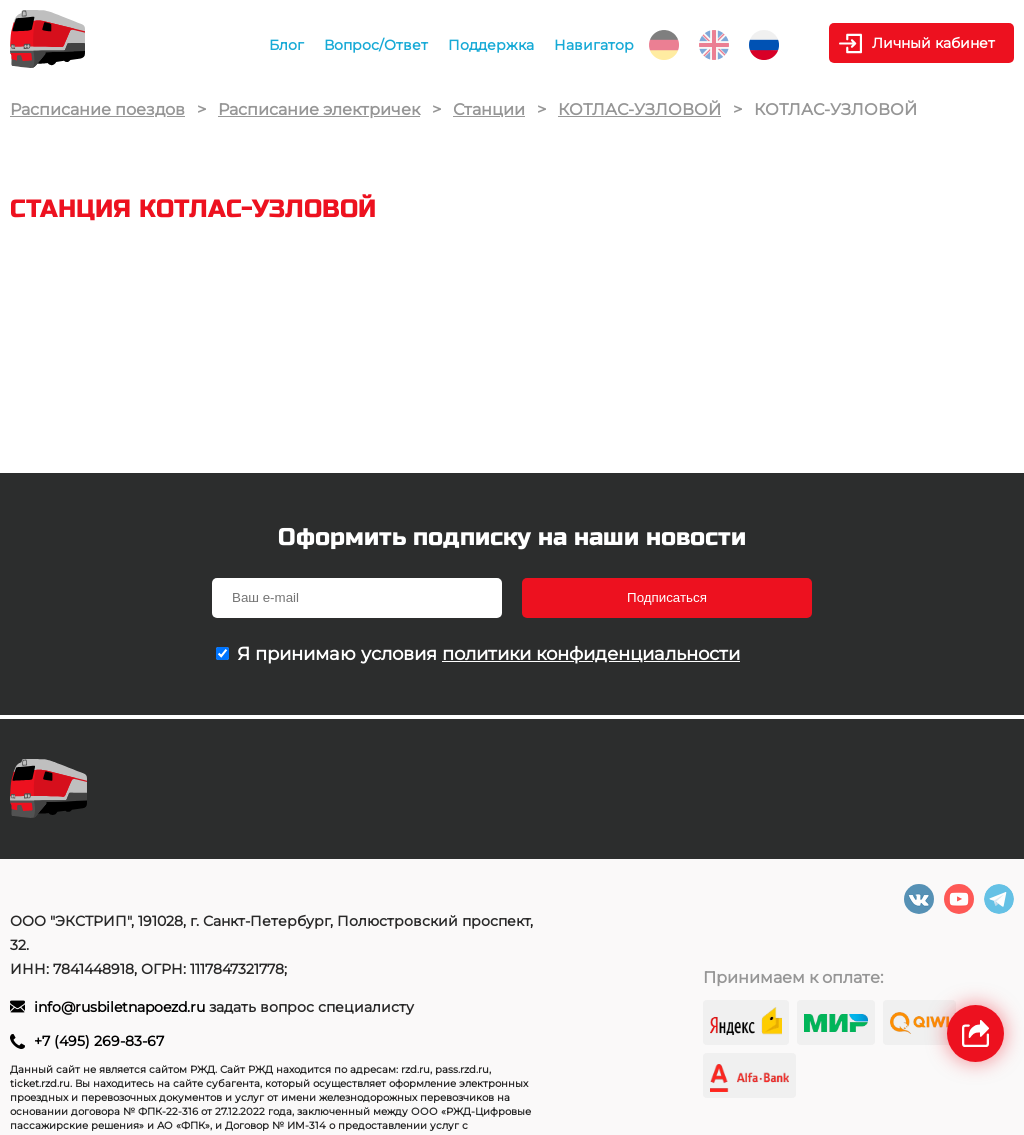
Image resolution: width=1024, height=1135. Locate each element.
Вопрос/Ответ (376, 45)
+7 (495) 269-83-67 (99, 1041)
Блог (286, 45)
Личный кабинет (933, 43)
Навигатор (594, 45)
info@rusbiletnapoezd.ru (121, 1007)
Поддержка (491, 45)
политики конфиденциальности (591, 654)
